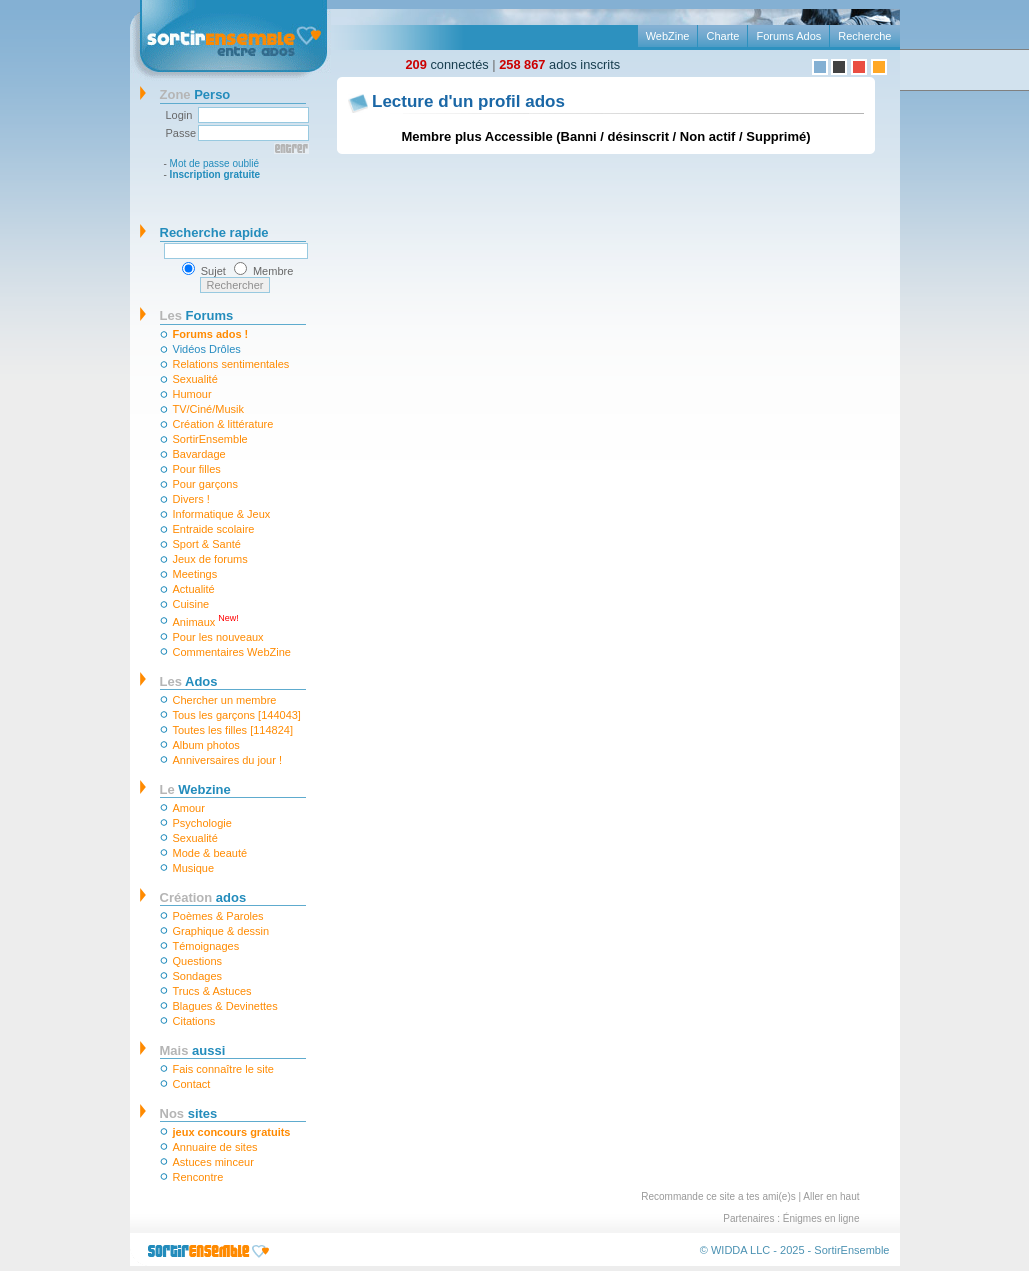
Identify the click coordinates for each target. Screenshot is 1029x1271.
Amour (189, 808)
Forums (197, 315)
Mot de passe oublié (215, 163)
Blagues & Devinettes (225, 1006)
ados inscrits (559, 64)
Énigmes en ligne (821, 1218)
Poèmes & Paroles (218, 916)
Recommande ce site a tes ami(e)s (718, 1196)
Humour (192, 394)
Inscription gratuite (215, 174)
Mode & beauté (210, 853)
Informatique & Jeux (222, 514)
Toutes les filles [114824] (233, 730)
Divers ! (191, 499)
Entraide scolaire (214, 529)
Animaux (206, 620)
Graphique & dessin (221, 931)
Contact (192, 1084)
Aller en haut (831, 1196)
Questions (198, 961)
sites (189, 1113)
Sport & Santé (207, 544)
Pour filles (197, 469)
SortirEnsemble (210, 439)
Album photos (206, 745)
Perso (195, 94)
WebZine (668, 36)
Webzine (195, 789)
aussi (193, 1050)
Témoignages (206, 946)
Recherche (864, 36)
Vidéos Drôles (207, 349)
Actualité (194, 589)
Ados (189, 681)
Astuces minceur (213, 1162)
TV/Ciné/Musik (209, 409)
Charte (722, 36)
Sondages (198, 976)
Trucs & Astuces (212, 991)
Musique (194, 868)
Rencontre (198, 1177)
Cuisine (191, 604)
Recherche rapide (214, 232)
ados (203, 897)
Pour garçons (205, 484)
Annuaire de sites (215, 1147)
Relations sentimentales (231, 364)
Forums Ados (788, 36)
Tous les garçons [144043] (237, 715)
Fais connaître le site (224, 1069)
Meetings (195, 574)
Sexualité (195, 379)
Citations (194, 1021)
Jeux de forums (210, 559)
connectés (447, 64)
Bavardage (199, 454)
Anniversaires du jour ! (227, 760)
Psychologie (202, 823)
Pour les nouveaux (218, 637)
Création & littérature (223, 424)
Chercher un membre (225, 700)
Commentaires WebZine (232, 652)
